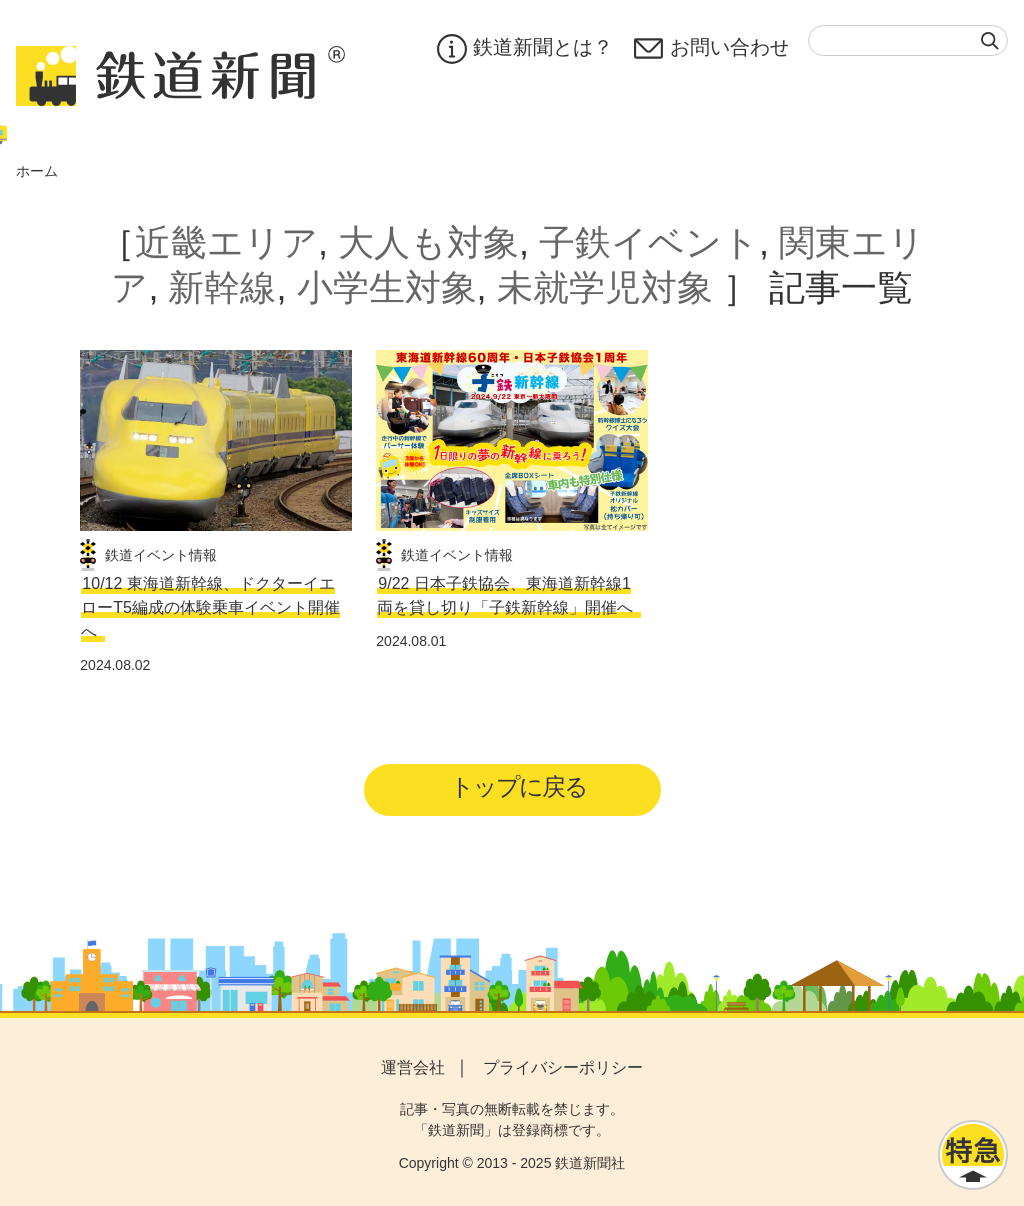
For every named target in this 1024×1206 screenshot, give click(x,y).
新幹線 (222, 287)
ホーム (37, 171)
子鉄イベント (649, 242)
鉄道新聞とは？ (523, 49)
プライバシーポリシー (563, 1067)
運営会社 (413, 1067)
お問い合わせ (711, 49)
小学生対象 (387, 287)
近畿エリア (226, 242)
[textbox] (908, 40)
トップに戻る (518, 786)
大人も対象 (428, 242)
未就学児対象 (605, 287)
